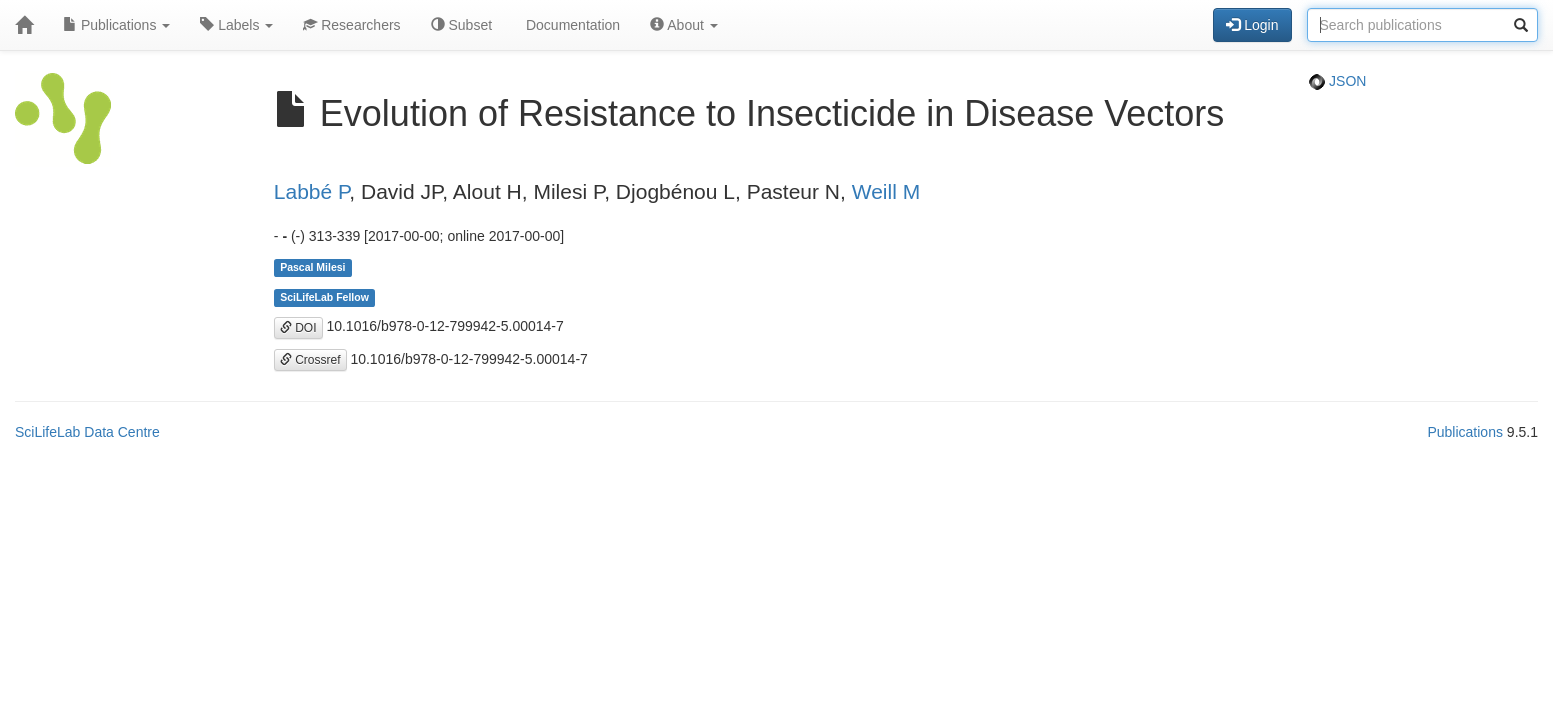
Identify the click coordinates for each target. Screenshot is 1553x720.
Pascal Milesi (312, 267)
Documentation (571, 25)
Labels (236, 25)
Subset (461, 25)
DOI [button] (298, 328)
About (684, 25)
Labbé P (312, 191)
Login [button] (1252, 25)
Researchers (351, 25)
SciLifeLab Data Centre (87, 432)
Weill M (886, 191)
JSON (1337, 81)
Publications (116, 25)
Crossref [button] (310, 360)
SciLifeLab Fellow (324, 297)
